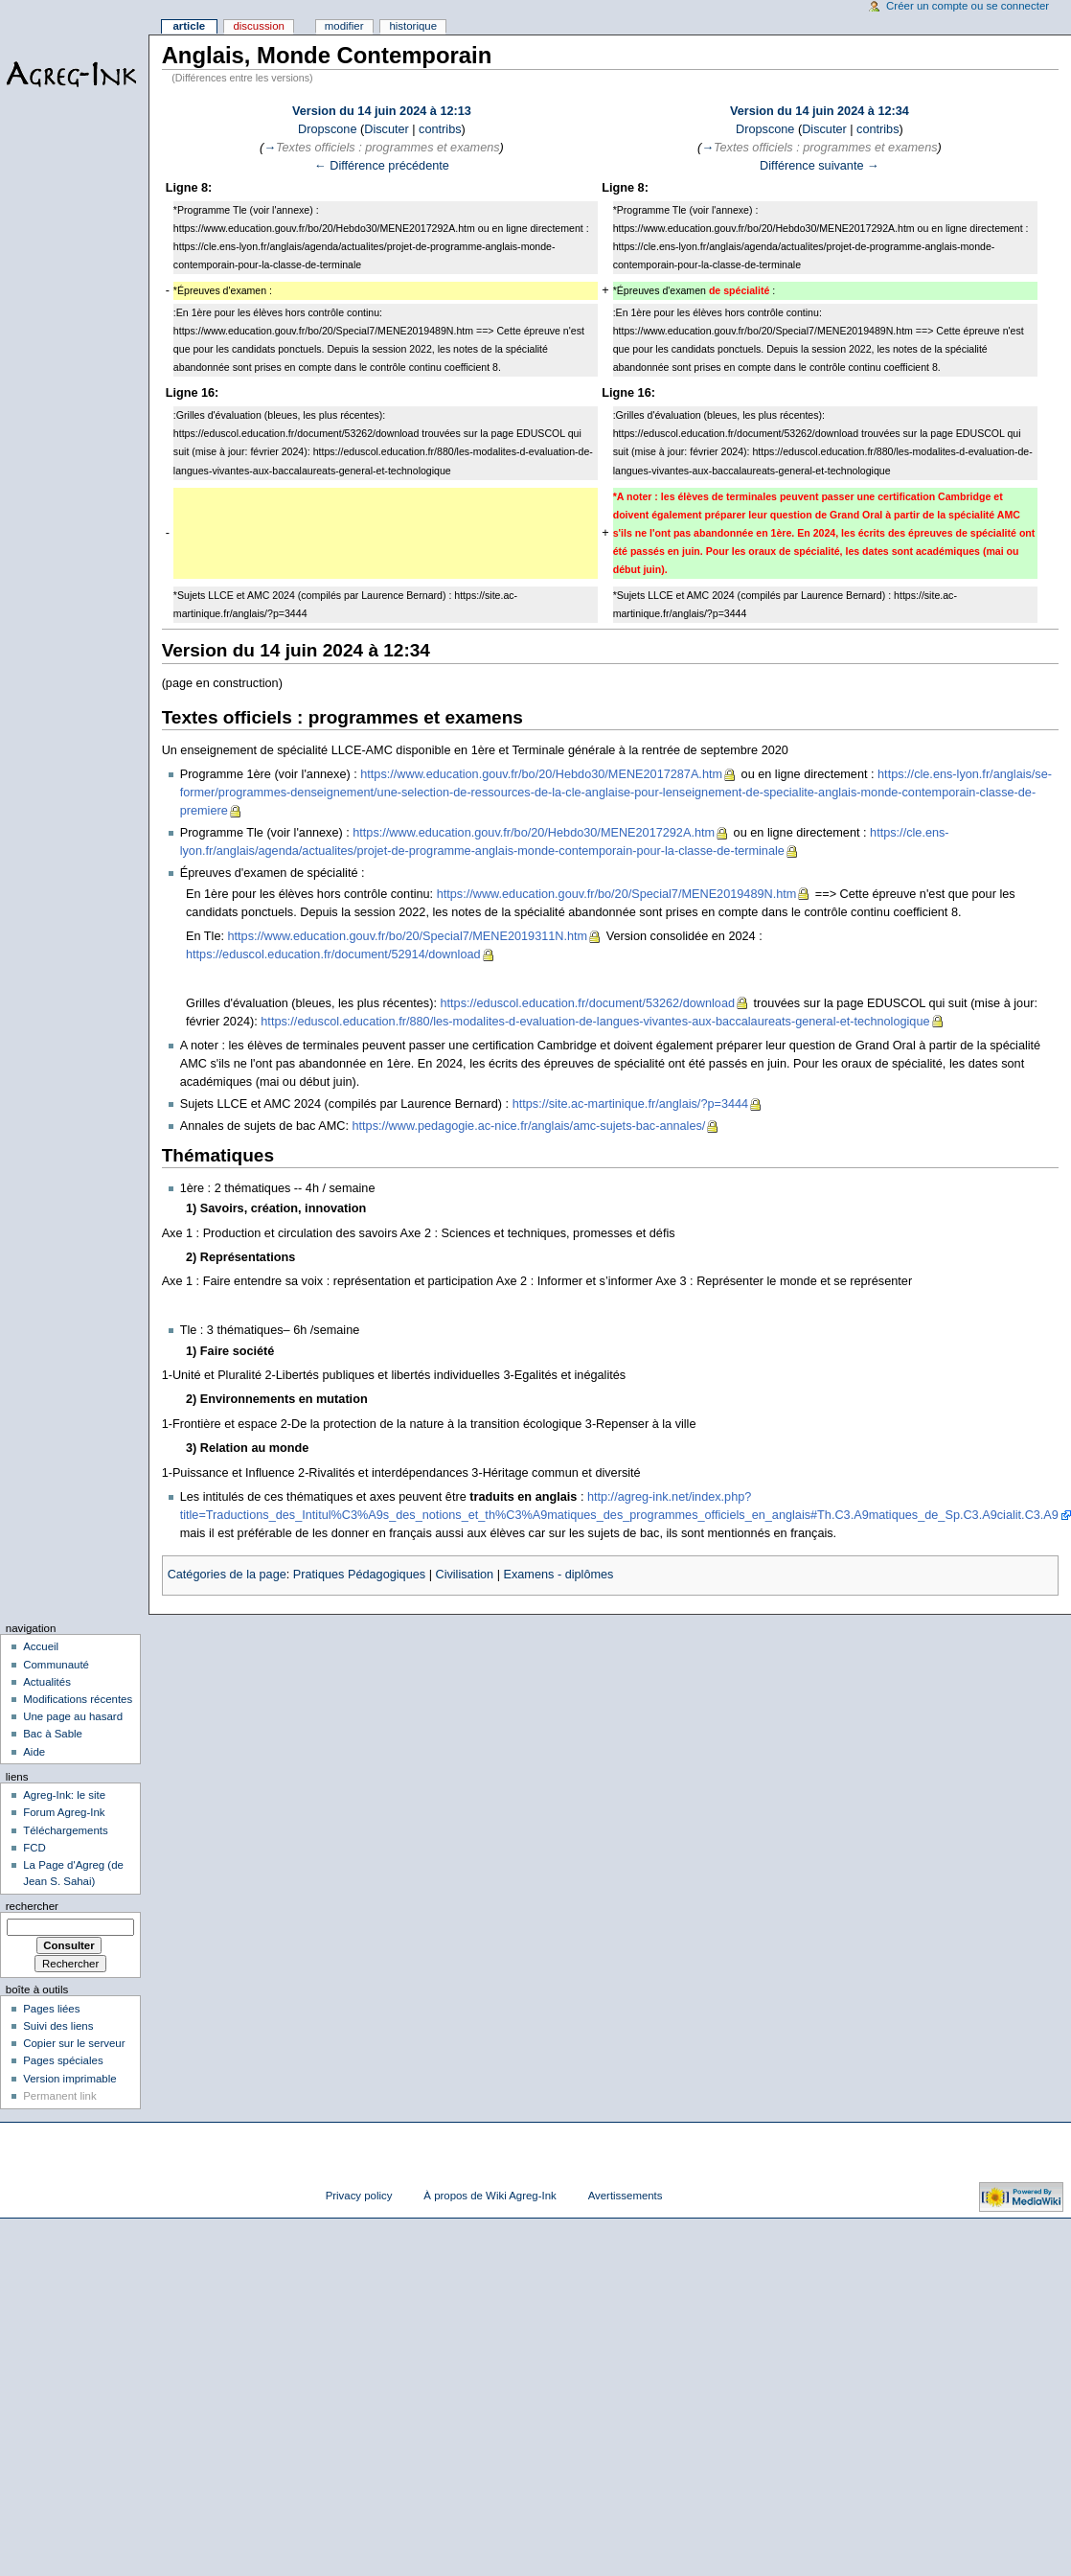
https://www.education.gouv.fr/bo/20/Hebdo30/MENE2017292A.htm (534, 833)
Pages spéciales (63, 2060)
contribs (440, 129)
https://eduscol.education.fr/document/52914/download (333, 954)
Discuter (386, 129)
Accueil (40, 1646)
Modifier (344, 26)
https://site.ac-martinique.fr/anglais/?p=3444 (631, 1104)
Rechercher (32, 1906)
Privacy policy (359, 2195)
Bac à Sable (52, 1733)
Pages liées (51, 2008)
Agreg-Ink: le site (64, 1795)
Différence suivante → (819, 165)
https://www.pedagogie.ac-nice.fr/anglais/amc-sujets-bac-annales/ (529, 1126)
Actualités (47, 1682)
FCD (34, 1847)
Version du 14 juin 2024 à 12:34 (819, 111)
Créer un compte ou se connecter (967, 6)
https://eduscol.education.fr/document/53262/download (587, 1003)
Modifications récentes (77, 1699)
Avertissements (625, 2195)
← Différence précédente (381, 165)
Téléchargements (65, 1830)
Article (188, 26)
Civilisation (464, 1574)
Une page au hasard (73, 1716)
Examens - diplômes (558, 1574)
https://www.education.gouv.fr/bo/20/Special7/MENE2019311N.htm (408, 936)
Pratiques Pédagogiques (359, 1574)
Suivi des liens (58, 2026)
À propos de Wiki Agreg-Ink (489, 2195)
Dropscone (327, 129)
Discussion (258, 26)
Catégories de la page (227, 1574)
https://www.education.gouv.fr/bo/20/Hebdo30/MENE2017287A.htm (541, 774)
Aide (34, 1752)
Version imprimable (69, 2078)
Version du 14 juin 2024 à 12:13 (381, 111)
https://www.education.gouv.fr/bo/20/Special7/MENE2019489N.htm (617, 894)
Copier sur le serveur (74, 2043)
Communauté (56, 1664)
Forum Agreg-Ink (63, 1812)
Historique (413, 26)
